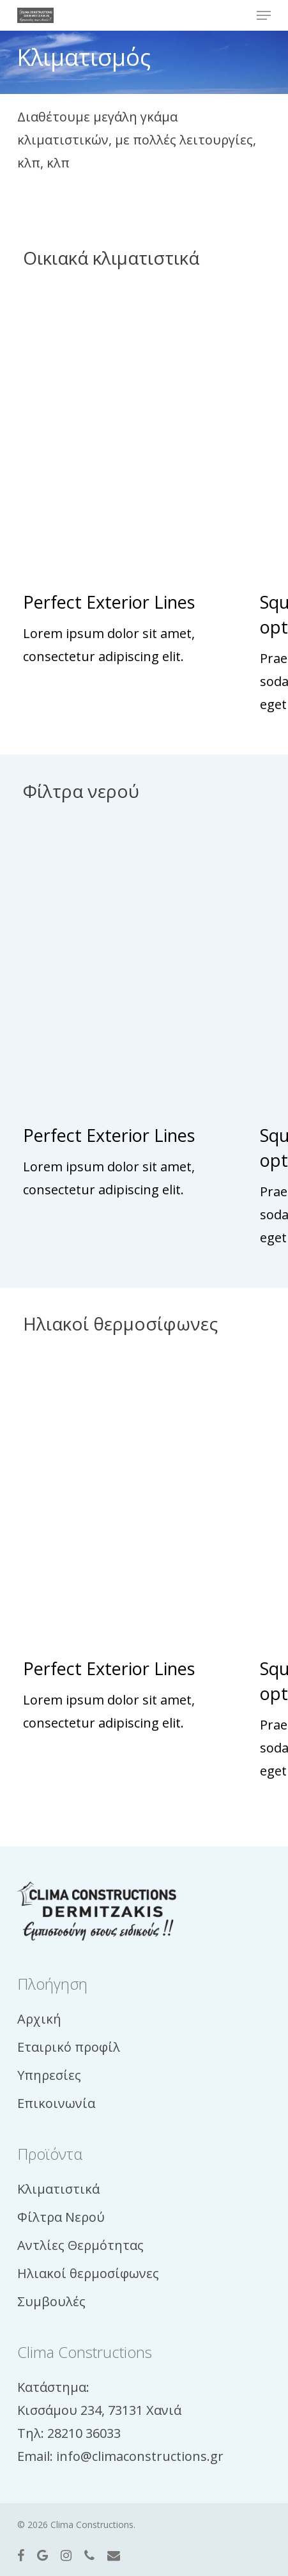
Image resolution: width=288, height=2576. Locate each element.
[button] (264, 15)
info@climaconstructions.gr (140, 2456)
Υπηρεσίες (49, 2075)
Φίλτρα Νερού (61, 2217)
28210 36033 (84, 2433)
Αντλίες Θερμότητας (80, 2245)
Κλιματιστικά (58, 2188)
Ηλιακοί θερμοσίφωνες (88, 2273)
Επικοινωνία (56, 2103)
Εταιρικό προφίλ (68, 2047)
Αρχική (39, 2018)
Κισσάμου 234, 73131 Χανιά (99, 2410)
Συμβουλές (51, 2301)
